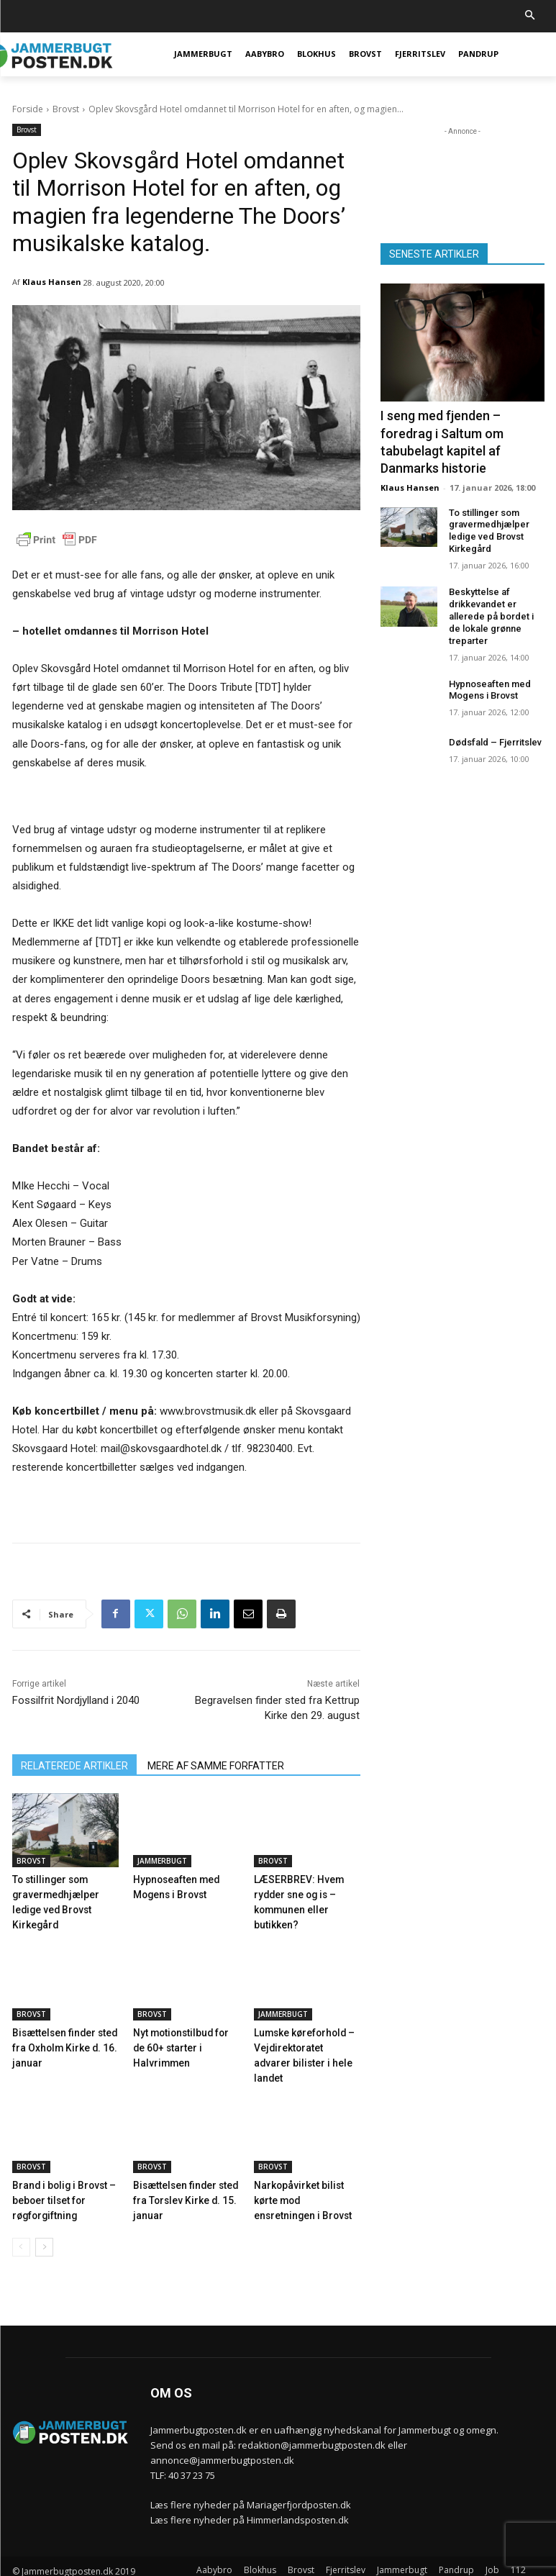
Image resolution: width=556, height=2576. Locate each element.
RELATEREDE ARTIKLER (74, 1766)
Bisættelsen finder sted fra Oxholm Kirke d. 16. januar (62, 2044)
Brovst (66, 109)
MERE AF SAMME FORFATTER (215, 1766)
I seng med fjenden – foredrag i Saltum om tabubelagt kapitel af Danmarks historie (441, 438)
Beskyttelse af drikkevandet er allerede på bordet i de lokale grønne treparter (491, 610)
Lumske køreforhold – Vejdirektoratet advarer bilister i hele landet (304, 2044)
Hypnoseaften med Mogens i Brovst (490, 682)
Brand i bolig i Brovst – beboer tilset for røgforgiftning (60, 2179)
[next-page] (44, 2225)
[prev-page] (21, 2225)
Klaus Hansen (51, 281)
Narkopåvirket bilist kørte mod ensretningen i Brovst (305, 2179)
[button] (529, 16)
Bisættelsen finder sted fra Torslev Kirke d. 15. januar (183, 2179)
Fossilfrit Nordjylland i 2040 (76, 1700)
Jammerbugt (162, 1861)
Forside (27, 109)
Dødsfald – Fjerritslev (495, 735)
